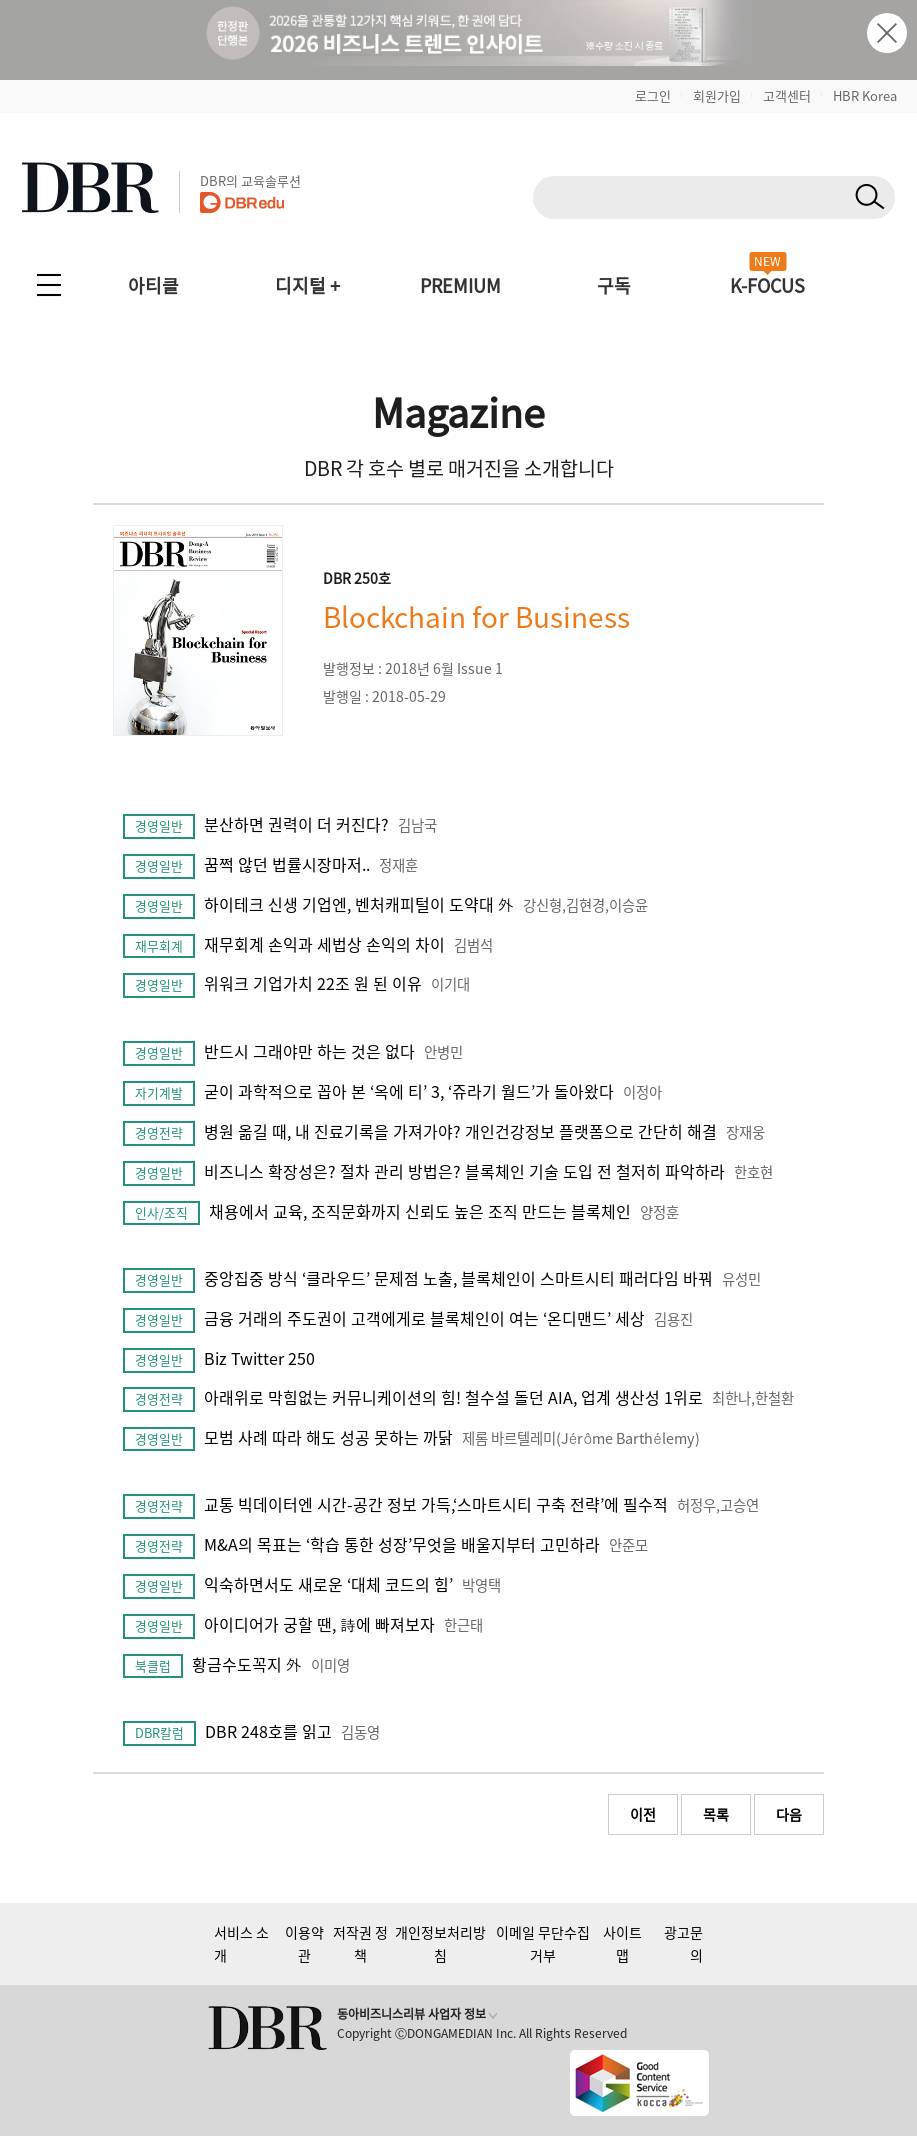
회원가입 (717, 95)
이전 (643, 1814)
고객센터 (787, 95)
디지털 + (307, 285)
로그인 (653, 95)
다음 (789, 1814)
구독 (614, 285)
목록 (716, 1814)
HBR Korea (865, 95)
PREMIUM (460, 285)
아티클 (153, 285)
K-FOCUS (767, 285)
